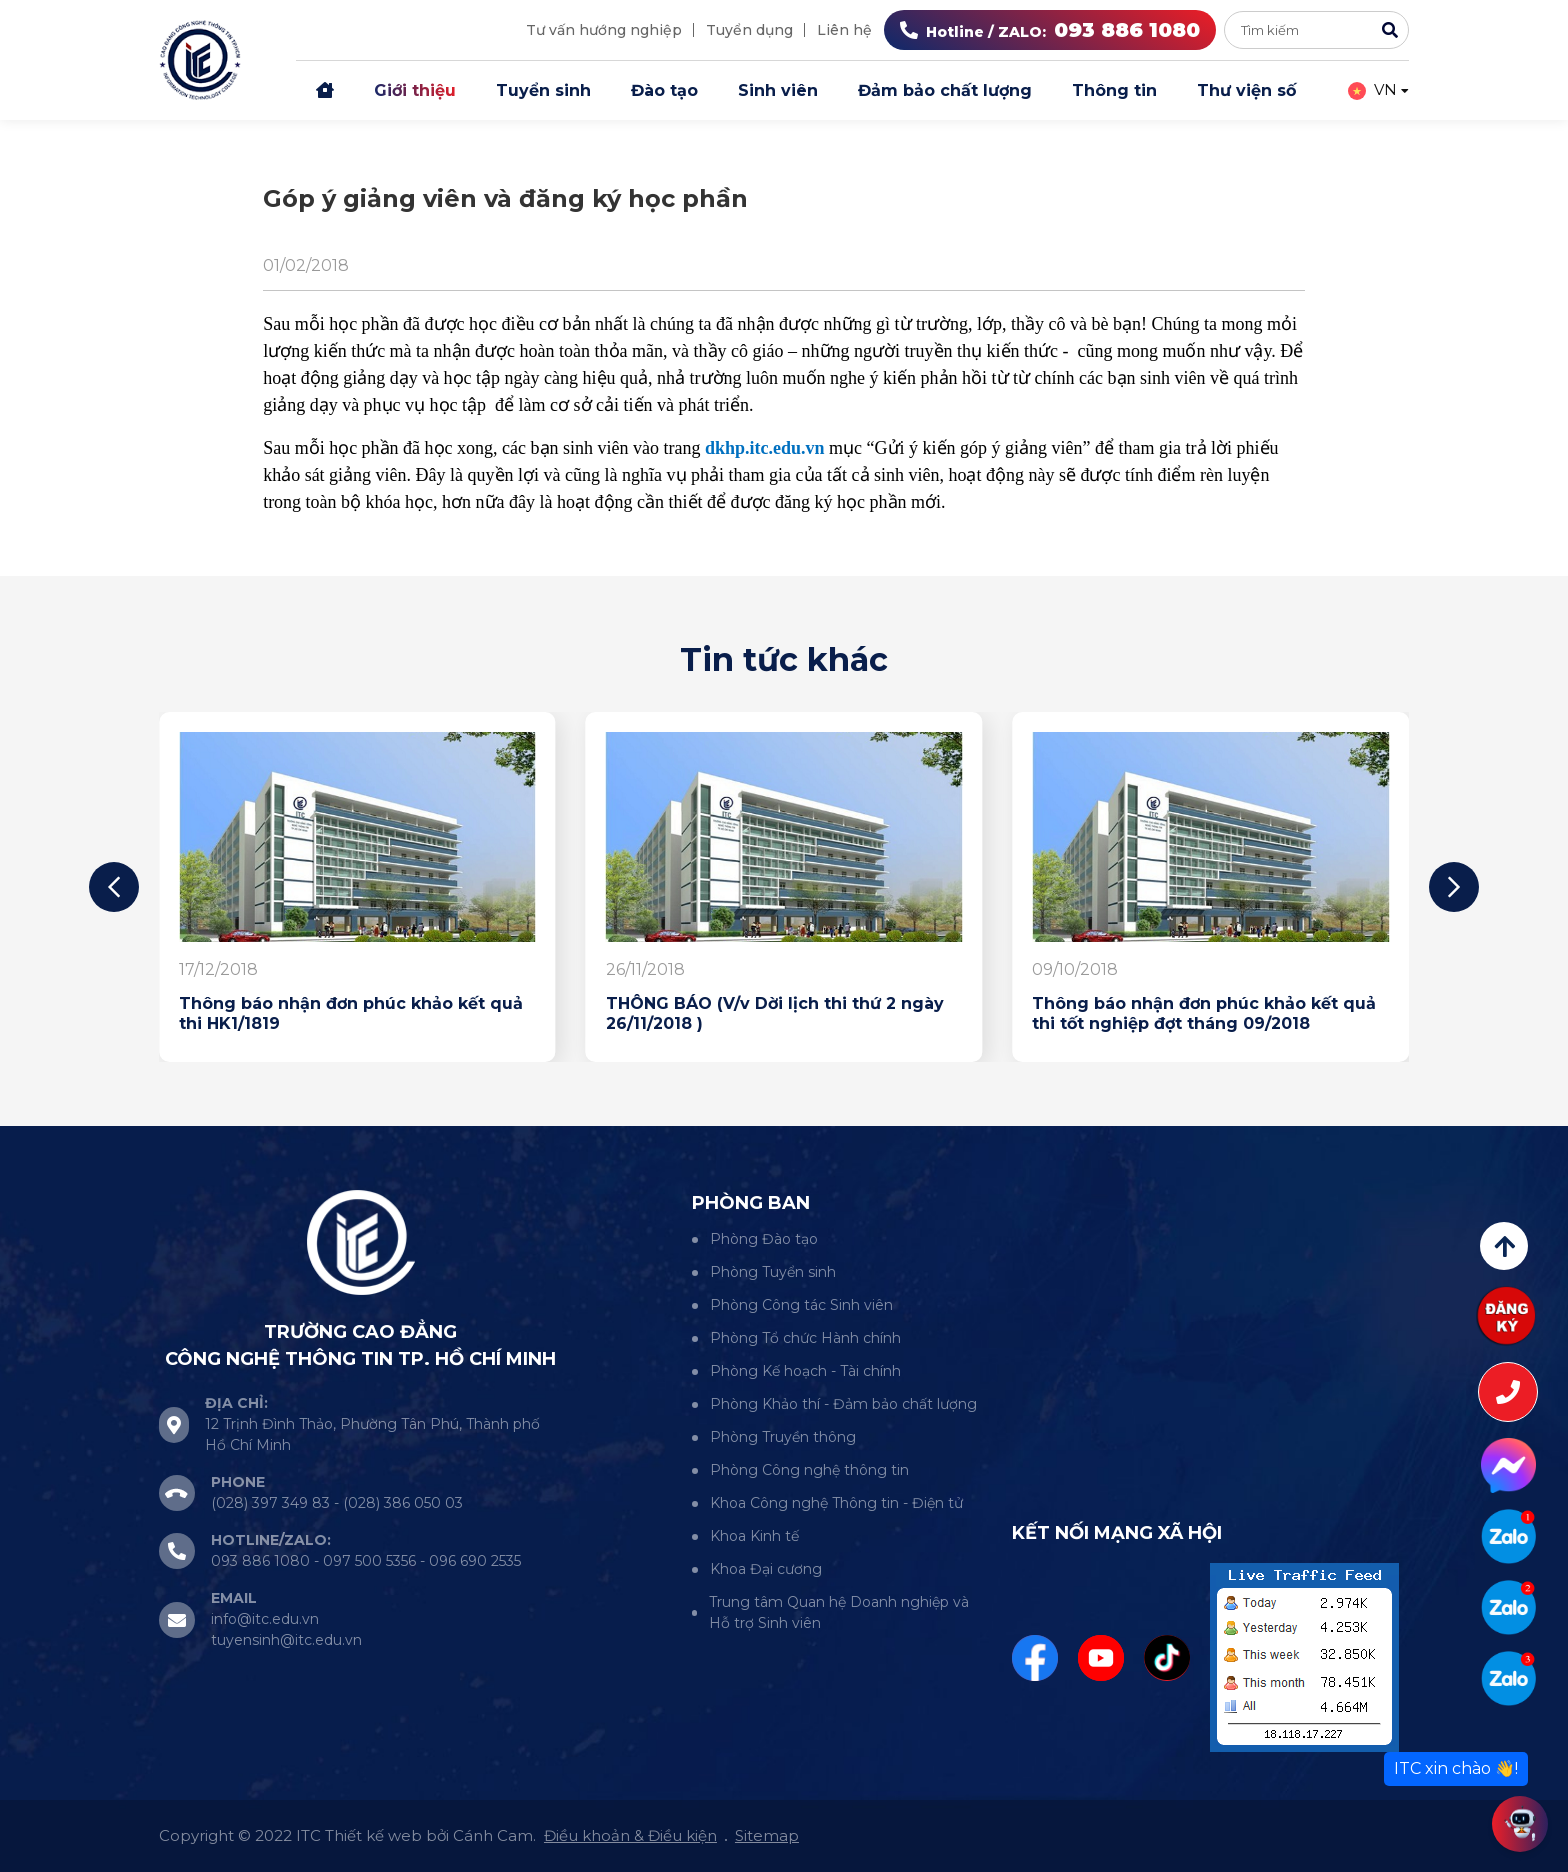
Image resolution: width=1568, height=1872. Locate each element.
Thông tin (1114, 90)
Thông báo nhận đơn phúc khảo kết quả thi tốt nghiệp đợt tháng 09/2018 (1204, 1013)
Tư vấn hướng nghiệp (604, 30)
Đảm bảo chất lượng (945, 90)
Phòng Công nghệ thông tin (809, 1470)
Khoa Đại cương (766, 1569)
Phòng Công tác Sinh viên (801, 1305)
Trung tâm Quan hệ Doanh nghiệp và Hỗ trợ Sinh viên (839, 1612)
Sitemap (767, 1835)
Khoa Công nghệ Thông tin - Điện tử (836, 1503)
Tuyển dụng (749, 30)
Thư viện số (1246, 90)
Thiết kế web (373, 1835)
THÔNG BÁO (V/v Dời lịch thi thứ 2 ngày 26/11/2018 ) (775, 1013)
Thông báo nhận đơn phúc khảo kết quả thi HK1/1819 (351, 1013)
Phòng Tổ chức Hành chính (805, 1338)
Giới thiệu (415, 90)
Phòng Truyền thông (783, 1437)
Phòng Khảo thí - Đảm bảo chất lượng (843, 1404)
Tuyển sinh (543, 90)
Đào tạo (664, 90)
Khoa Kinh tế (754, 1536)
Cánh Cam (493, 1835)
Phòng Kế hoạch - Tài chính (805, 1371)
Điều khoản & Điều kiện (630, 1835)
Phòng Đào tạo (764, 1239)
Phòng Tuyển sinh (773, 1272)
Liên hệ (844, 30)
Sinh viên (778, 90)
